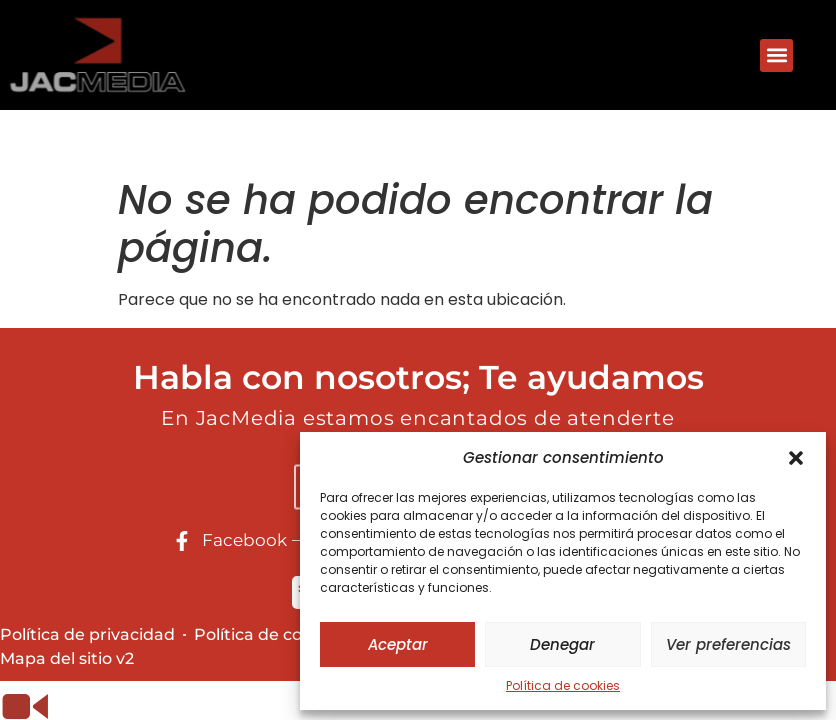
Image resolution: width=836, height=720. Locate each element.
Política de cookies (563, 685)
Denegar (562, 644)
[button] (796, 458)
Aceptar (398, 644)
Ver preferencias (728, 644)
